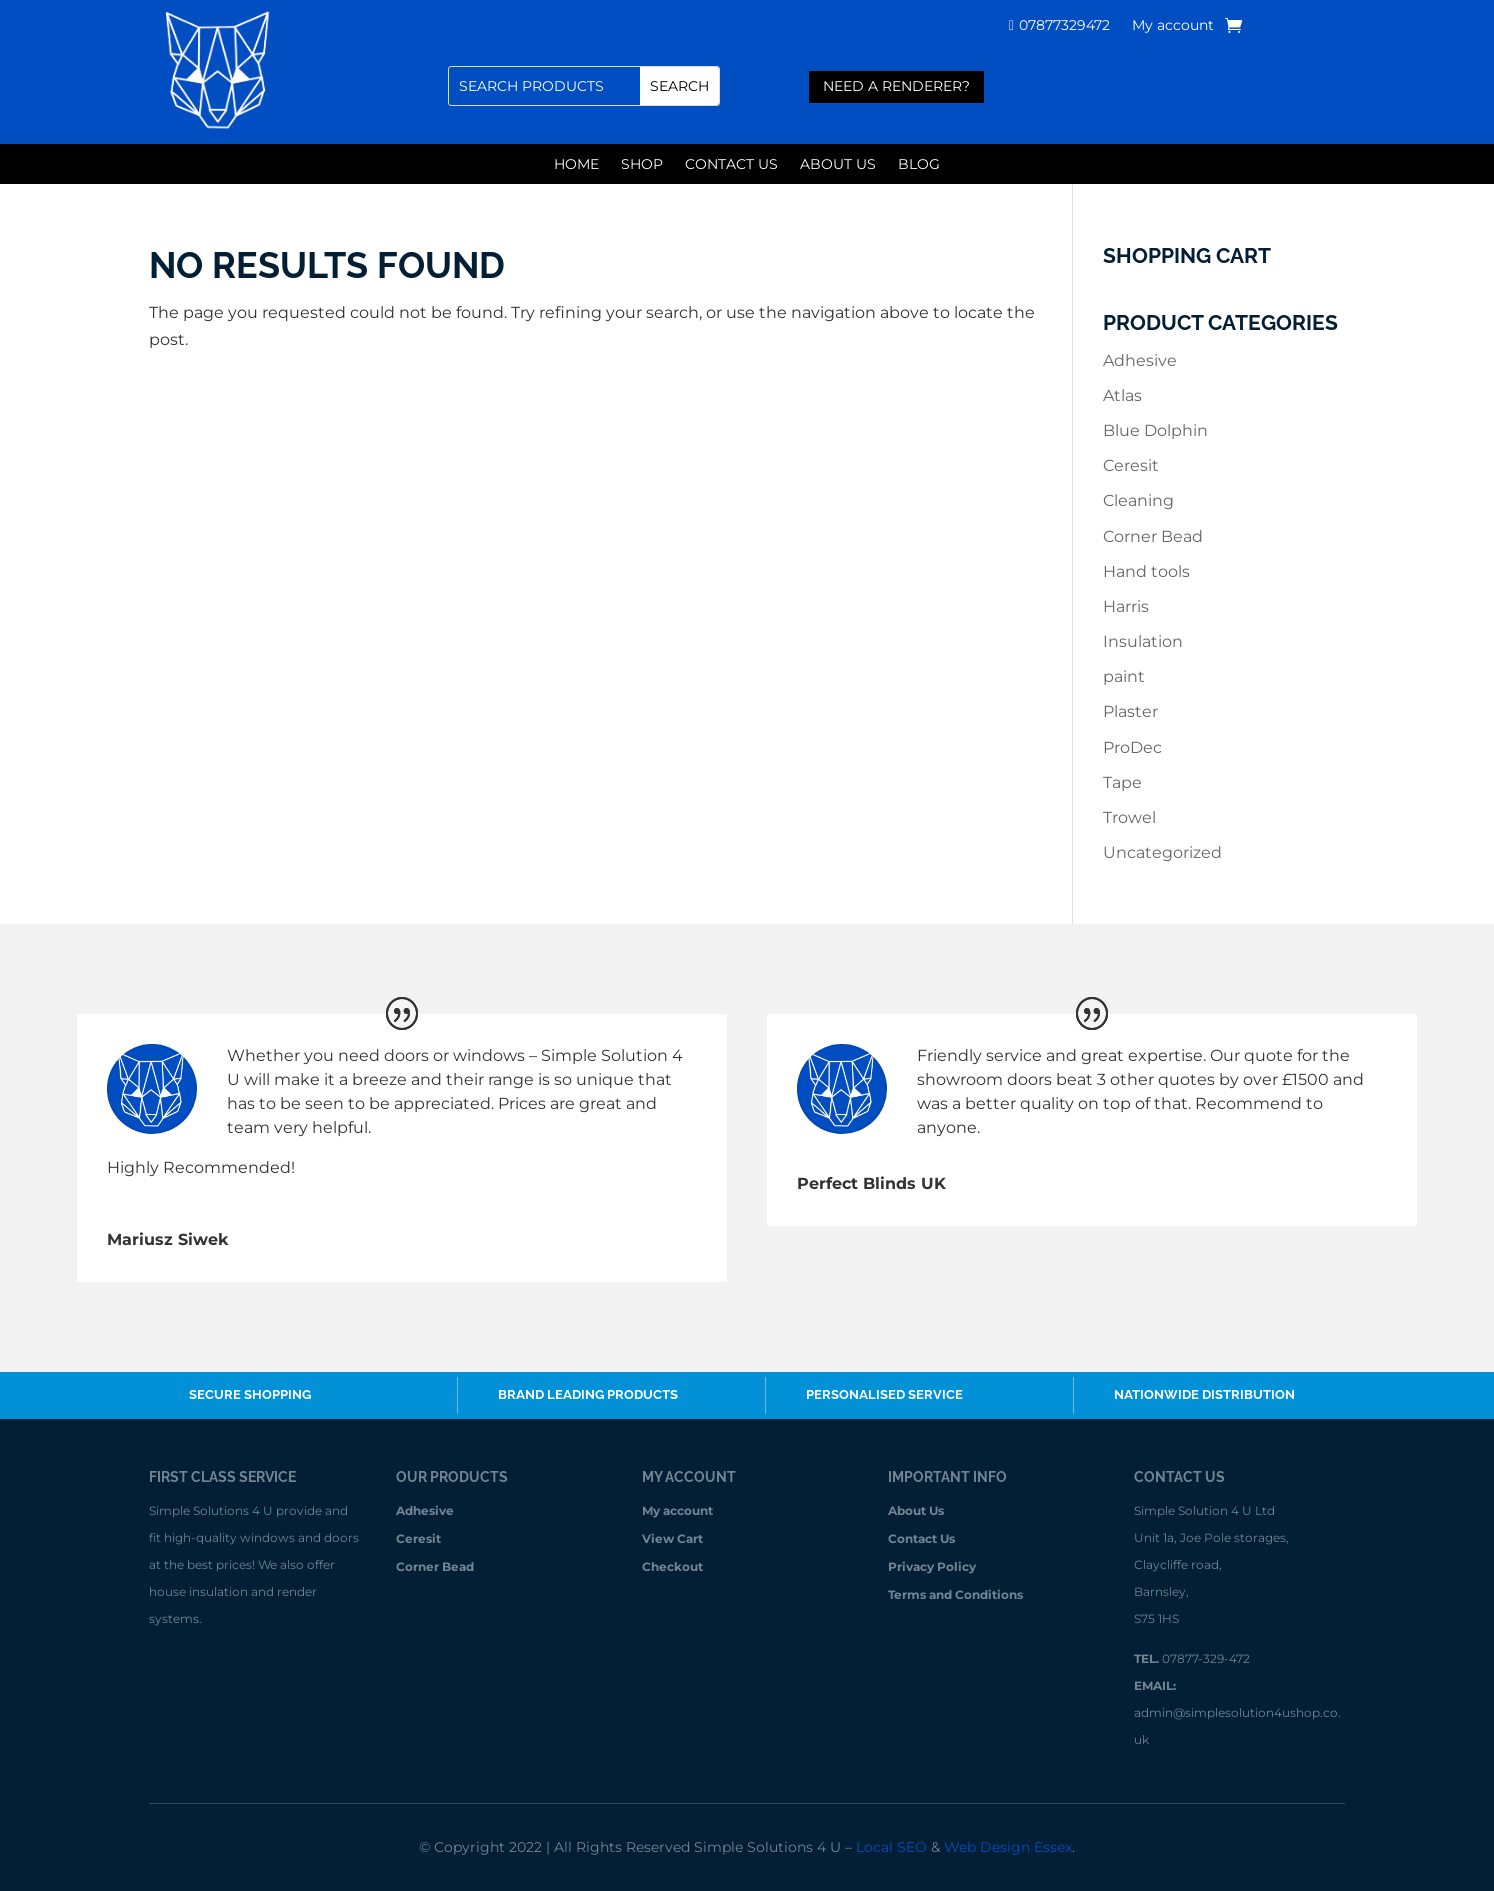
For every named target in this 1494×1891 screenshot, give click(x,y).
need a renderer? (896, 86)
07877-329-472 (1206, 1658)
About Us (838, 165)
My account (1173, 26)
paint (1124, 676)
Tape (1122, 782)
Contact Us (731, 165)
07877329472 (1064, 26)
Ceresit (1131, 465)
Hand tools (1146, 571)
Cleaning (1138, 500)
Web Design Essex (1008, 1847)
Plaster (1130, 711)
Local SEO (891, 1847)
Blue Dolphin (1155, 430)
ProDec (1132, 747)
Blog (919, 165)
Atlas (1122, 395)
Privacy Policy (932, 1567)
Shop (642, 165)
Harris (1126, 606)
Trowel (1129, 817)
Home (576, 165)
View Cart (672, 1539)
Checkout (672, 1567)
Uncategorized (1162, 852)
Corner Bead (1153, 536)
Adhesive (1140, 360)
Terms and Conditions (955, 1595)
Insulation (1143, 641)
